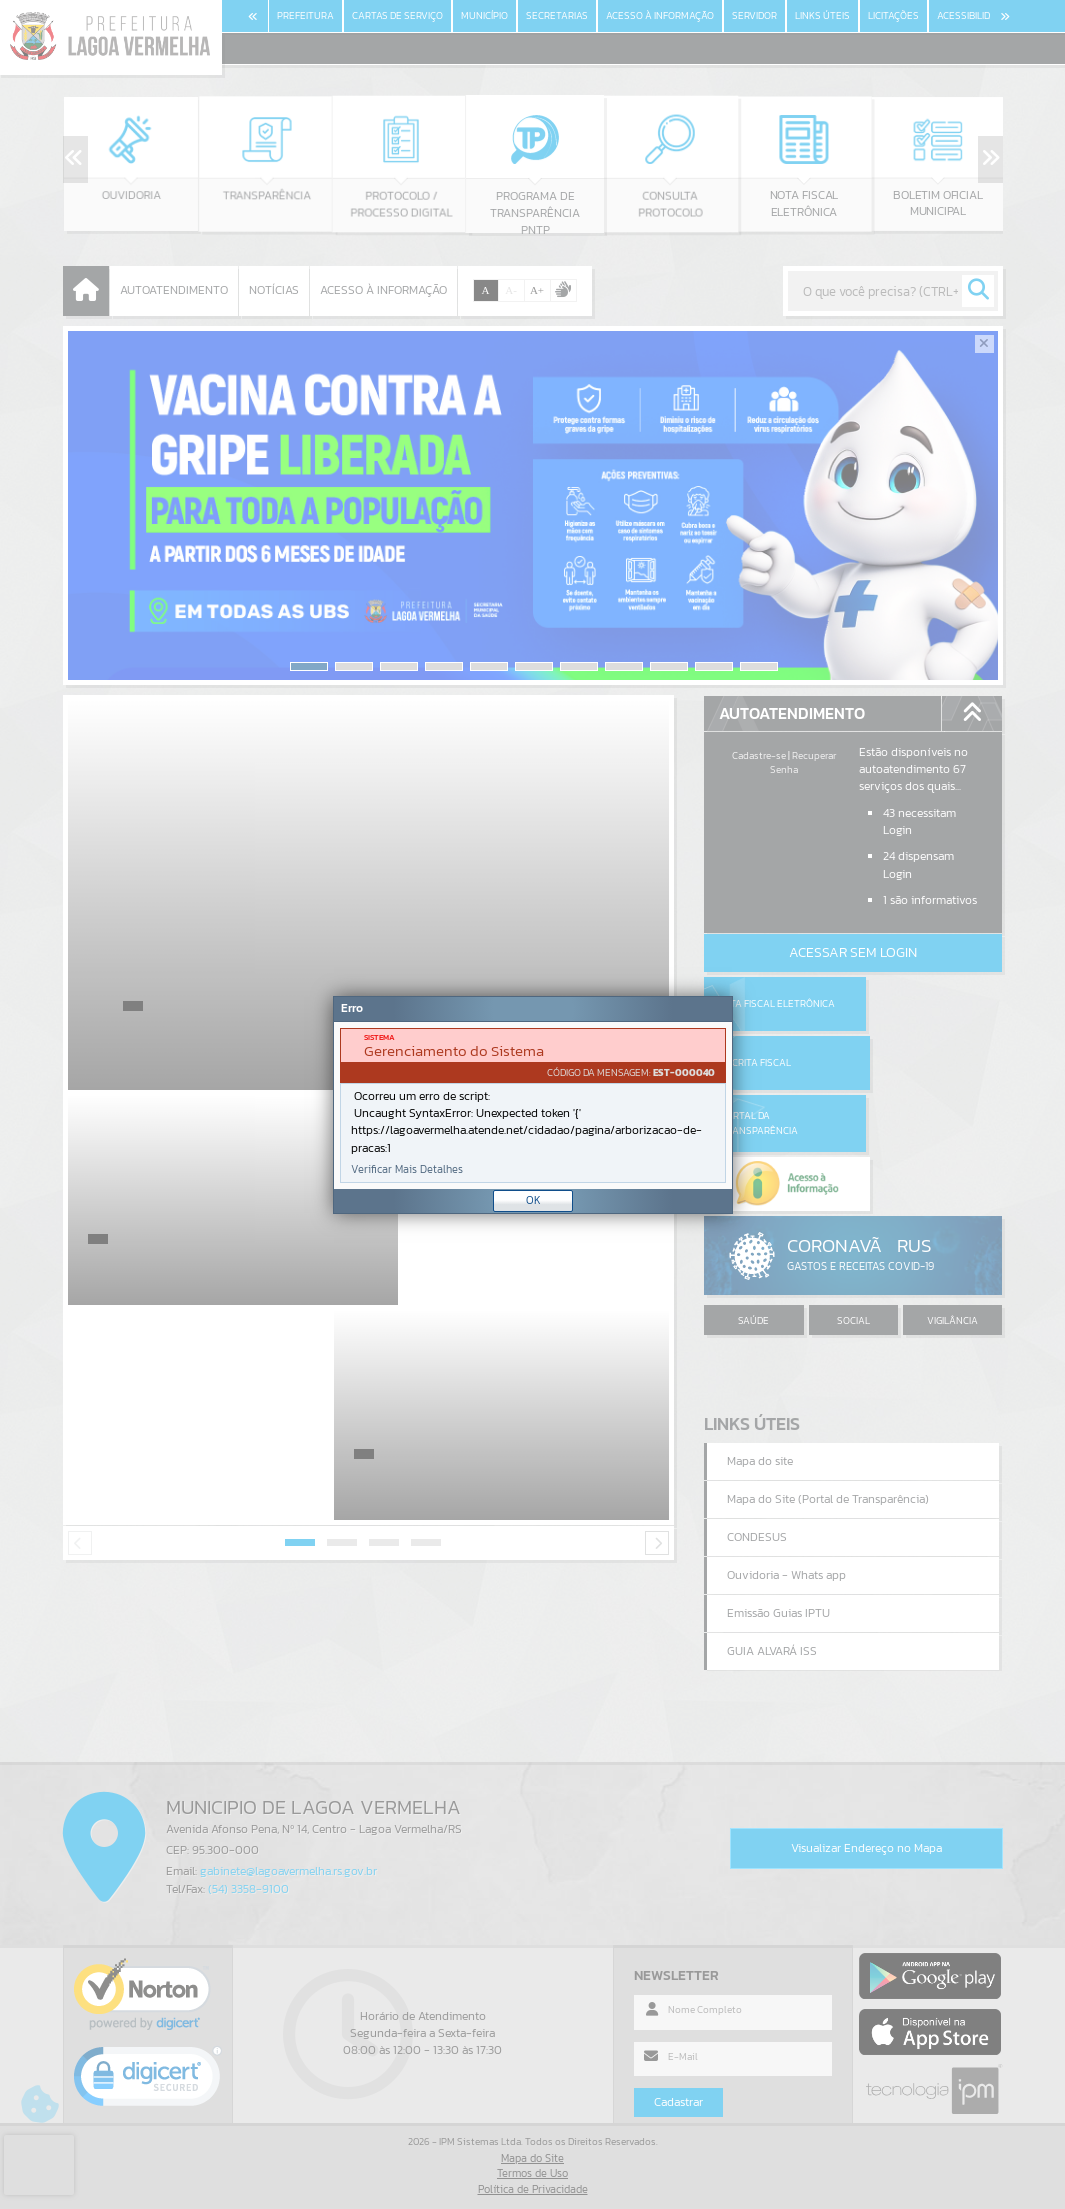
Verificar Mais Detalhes (407, 1169)
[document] (533, 1105)
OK (533, 1200)
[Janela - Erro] (533, 1105)
